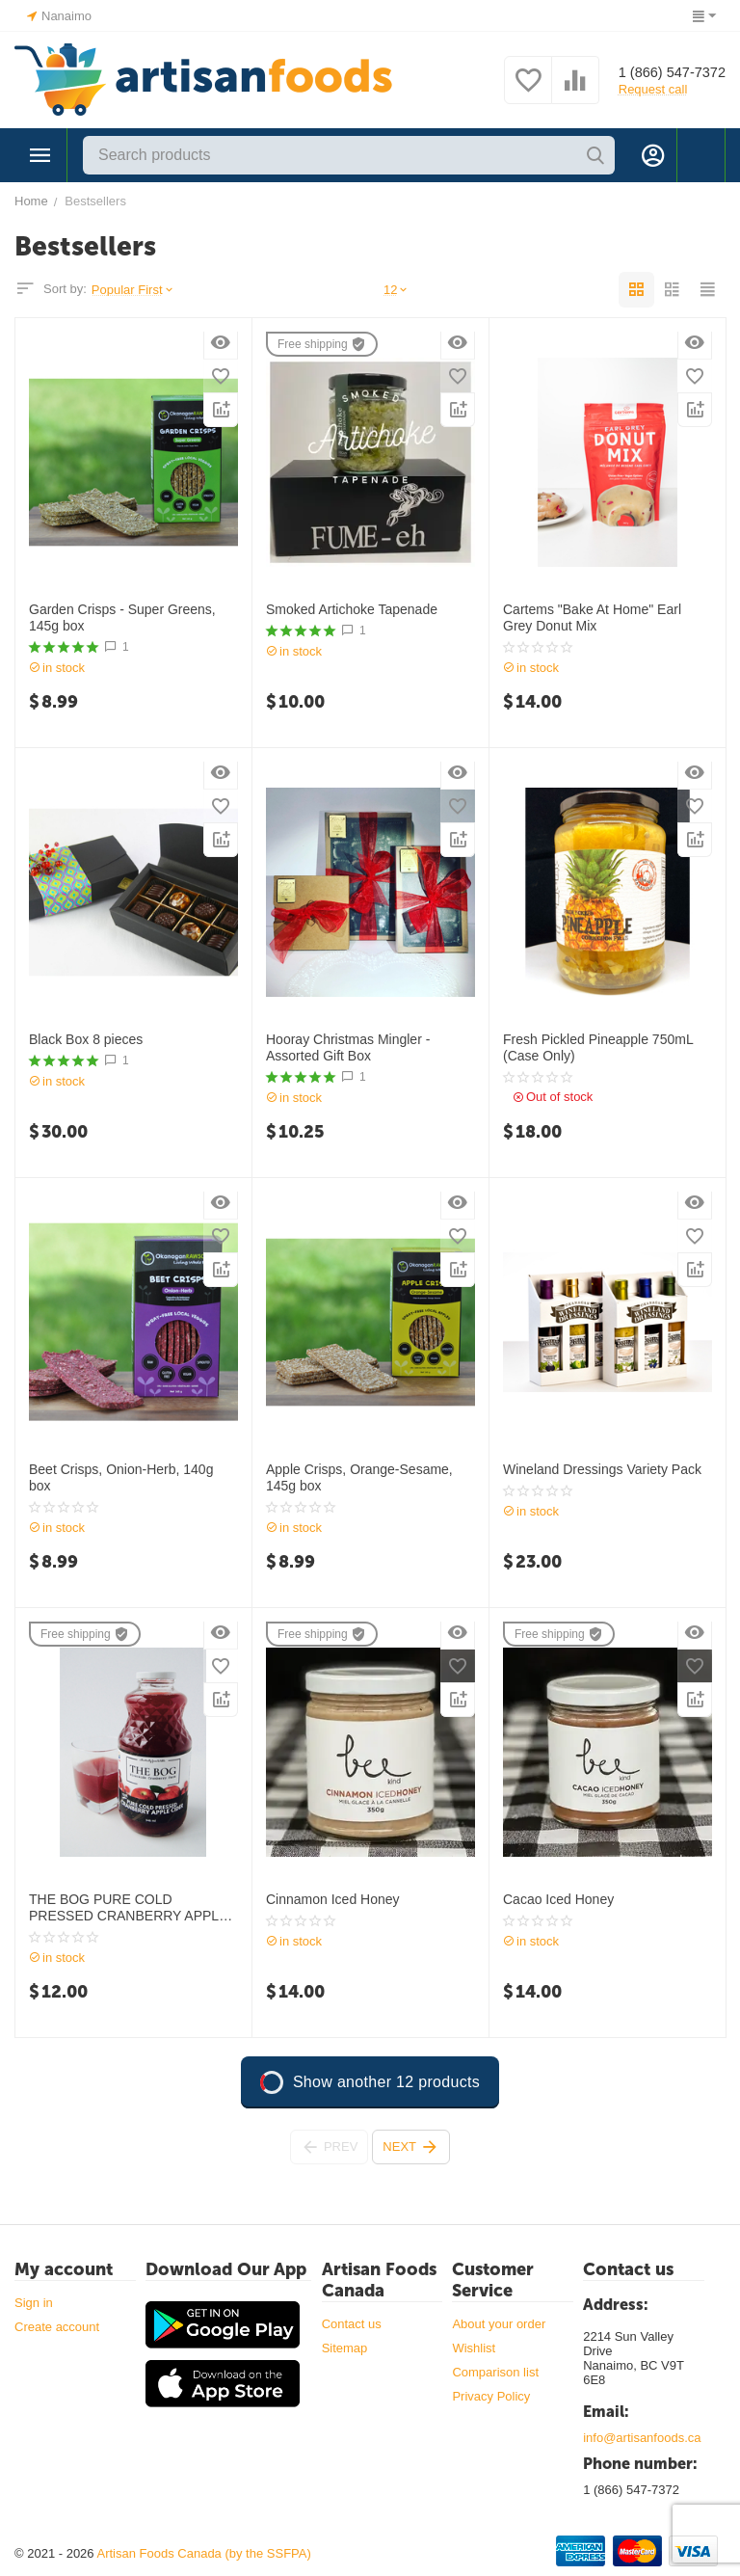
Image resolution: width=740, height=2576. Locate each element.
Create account (56, 2327)
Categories (40, 155)
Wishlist (473, 2348)
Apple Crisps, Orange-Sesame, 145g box (359, 1477)
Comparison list (495, 2372)
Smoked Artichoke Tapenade (351, 609)
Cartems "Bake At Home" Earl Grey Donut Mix (592, 617)
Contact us (352, 2324)
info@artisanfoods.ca (641, 2437)
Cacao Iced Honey (558, 1899)
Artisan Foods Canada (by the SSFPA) (203, 2553)
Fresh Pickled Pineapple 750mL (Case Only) (598, 1047)
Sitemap (345, 2348)
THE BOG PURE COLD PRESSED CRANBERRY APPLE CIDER (128, 1908)
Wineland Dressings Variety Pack (602, 1469)
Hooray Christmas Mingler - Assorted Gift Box (348, 1047)
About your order (498, 2324)
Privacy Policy (491, 2396)
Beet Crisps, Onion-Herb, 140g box (121, 1477)
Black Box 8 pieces (86, 1039)
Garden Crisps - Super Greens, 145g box (122, 617)
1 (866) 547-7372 (666, 72)
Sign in (33, 2302)
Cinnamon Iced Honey (333, 1899)
